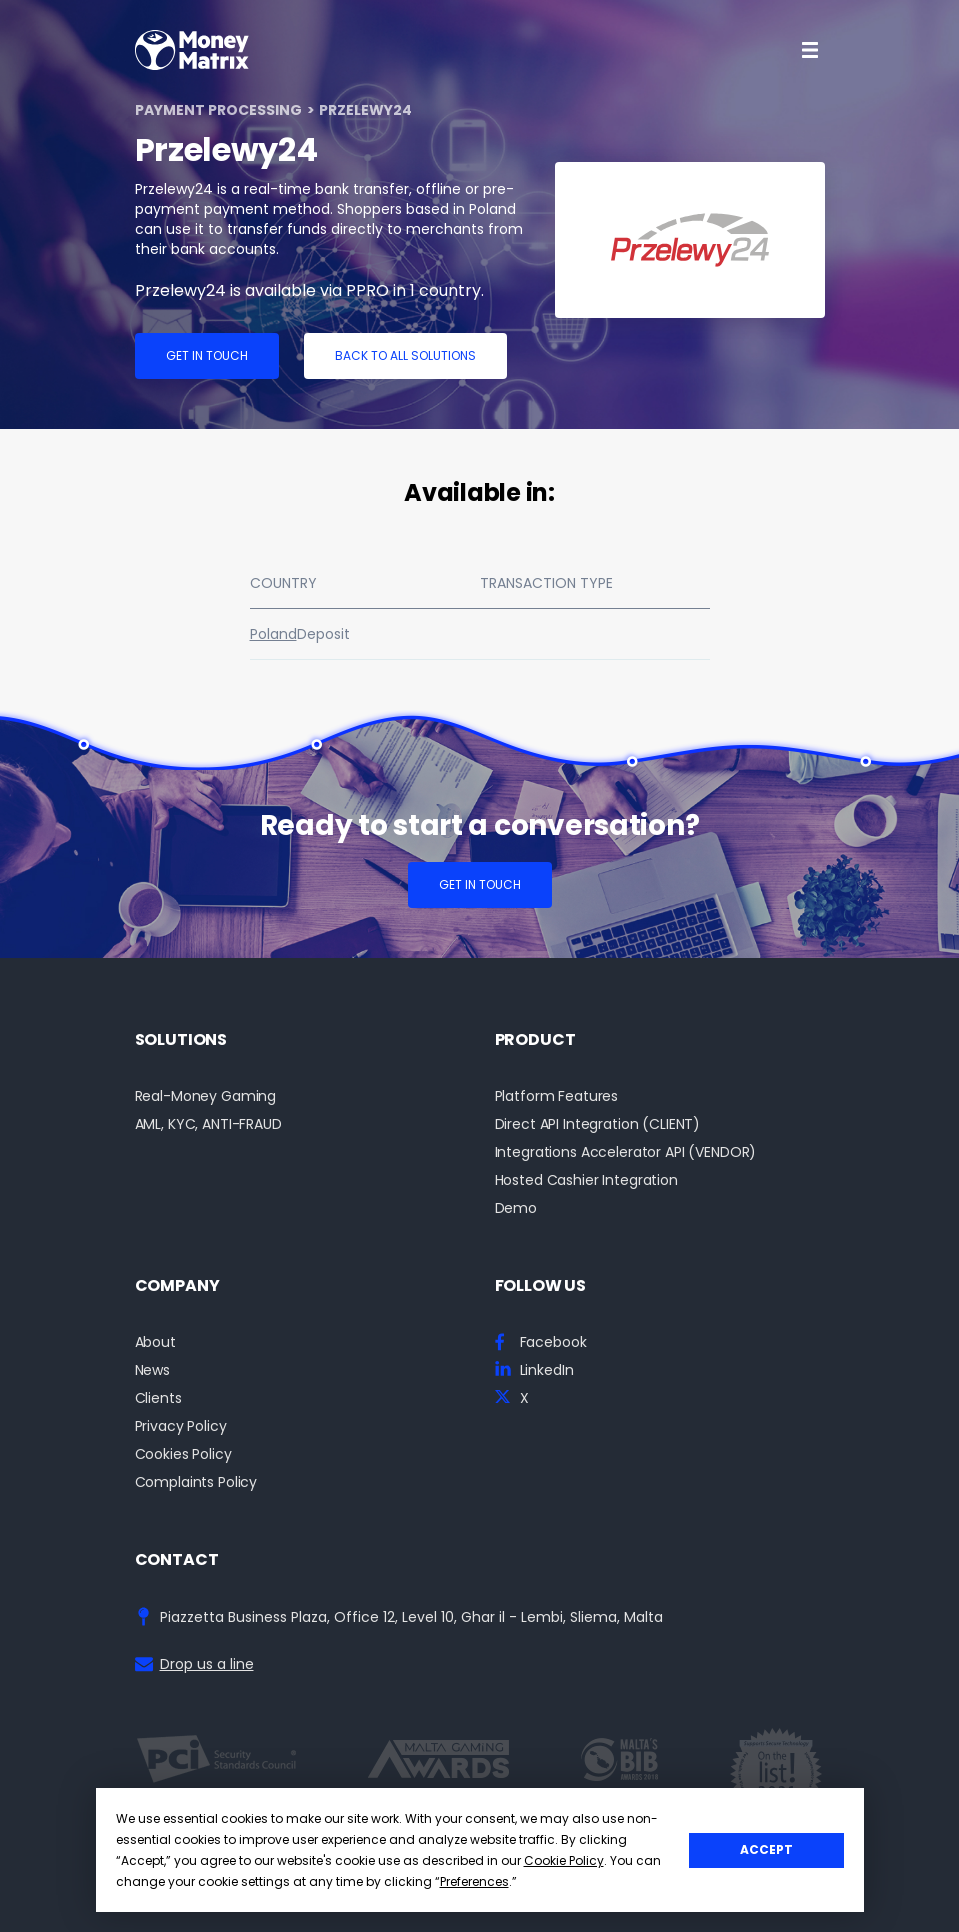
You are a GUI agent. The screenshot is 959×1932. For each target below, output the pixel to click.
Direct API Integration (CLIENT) (598, 1124)
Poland (273, 634)
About (155, 1342)
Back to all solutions (405, 355)
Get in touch (207, 355)
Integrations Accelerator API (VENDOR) (626, 1152)
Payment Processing (218, 110)
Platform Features (557, 1096)
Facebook (553, 1342)
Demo (516, 1208)
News (152, 1370)
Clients (158, 1398)
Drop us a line (207, 1664)
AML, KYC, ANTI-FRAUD (208, 1124)
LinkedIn (547, 1370)
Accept (766, 1849)
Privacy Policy (181, 1426)
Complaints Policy (196, 1482)
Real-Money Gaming (206, 1096)
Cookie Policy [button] (564, 1860)
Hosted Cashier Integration (586, 1180)
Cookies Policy (183, 1454)
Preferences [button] (474, 1881)
